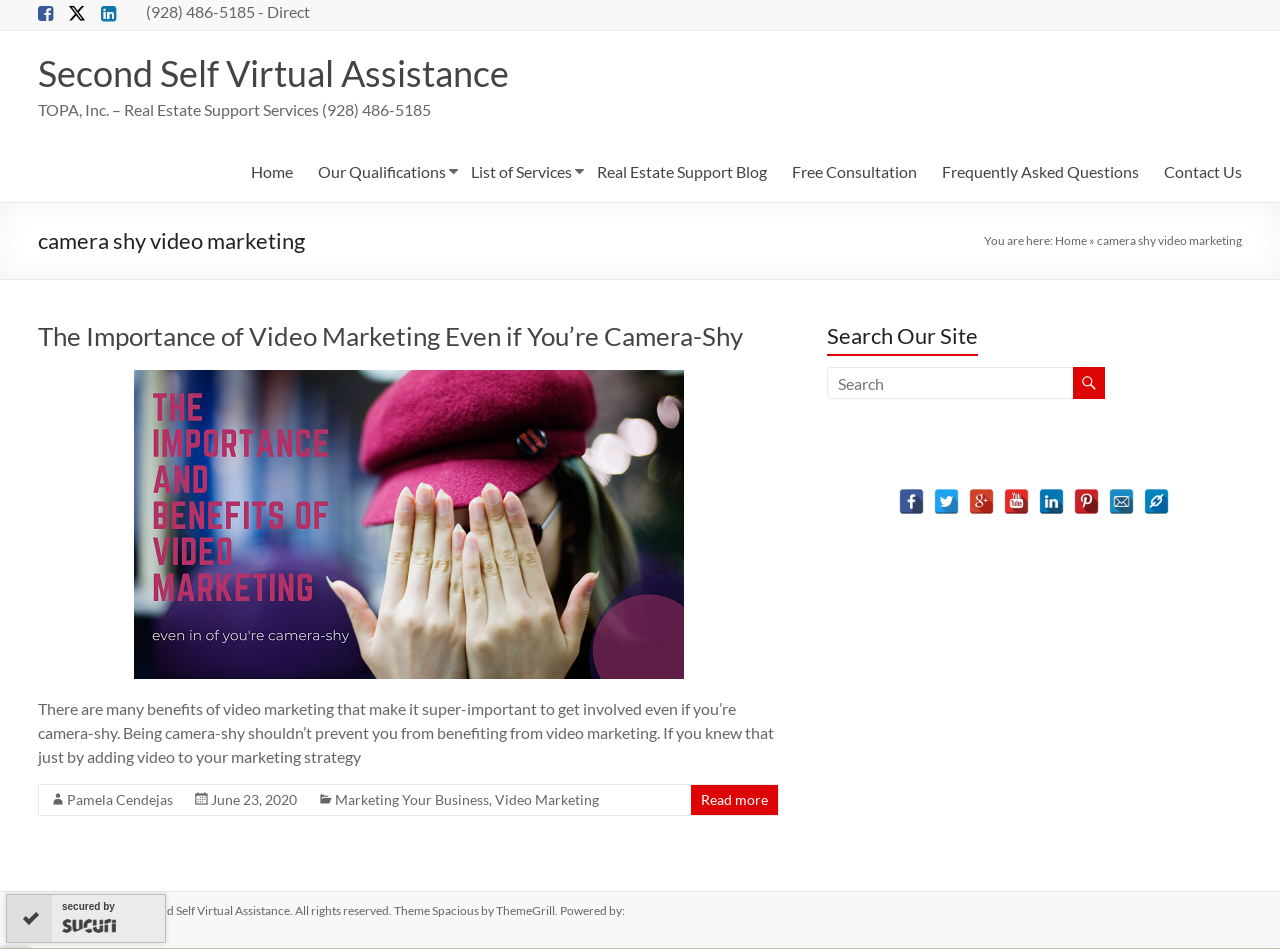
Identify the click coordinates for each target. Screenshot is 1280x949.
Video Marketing (547, 800)
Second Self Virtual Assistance (273, 74)
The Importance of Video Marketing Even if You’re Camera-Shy (390, 337)
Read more (734, 800)
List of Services (521, 172)
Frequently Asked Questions (1040, 172)
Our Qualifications (382, 172)
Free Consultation (854, 172)
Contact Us (1203, 172)
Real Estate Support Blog (682, 172)
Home (272, 172)
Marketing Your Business (412, 800)
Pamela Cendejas (120, 800)
